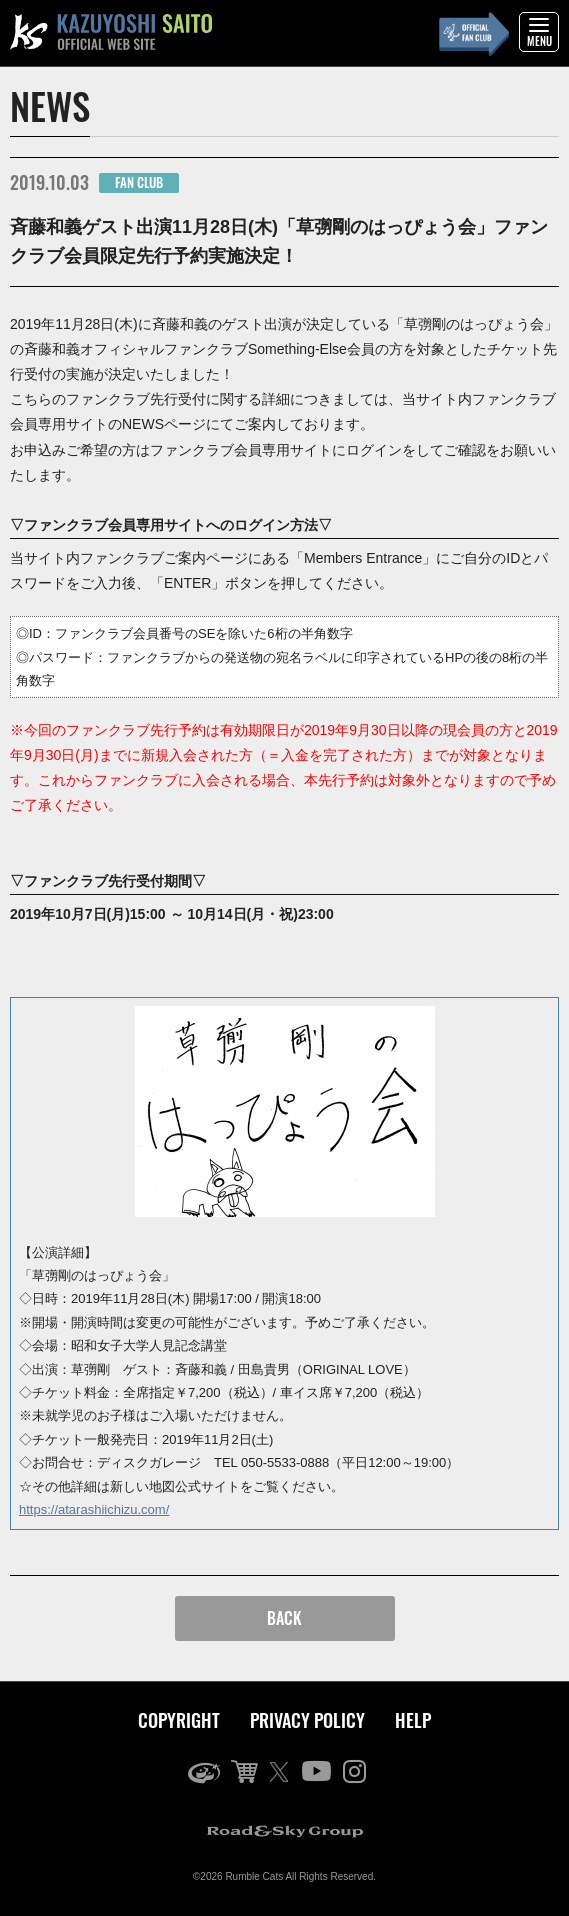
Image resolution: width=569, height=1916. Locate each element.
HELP (413, 1720)
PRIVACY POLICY (307, 1720)
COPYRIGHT (179, 1720)
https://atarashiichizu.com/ (94, 1509)
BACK (284, 1618)
